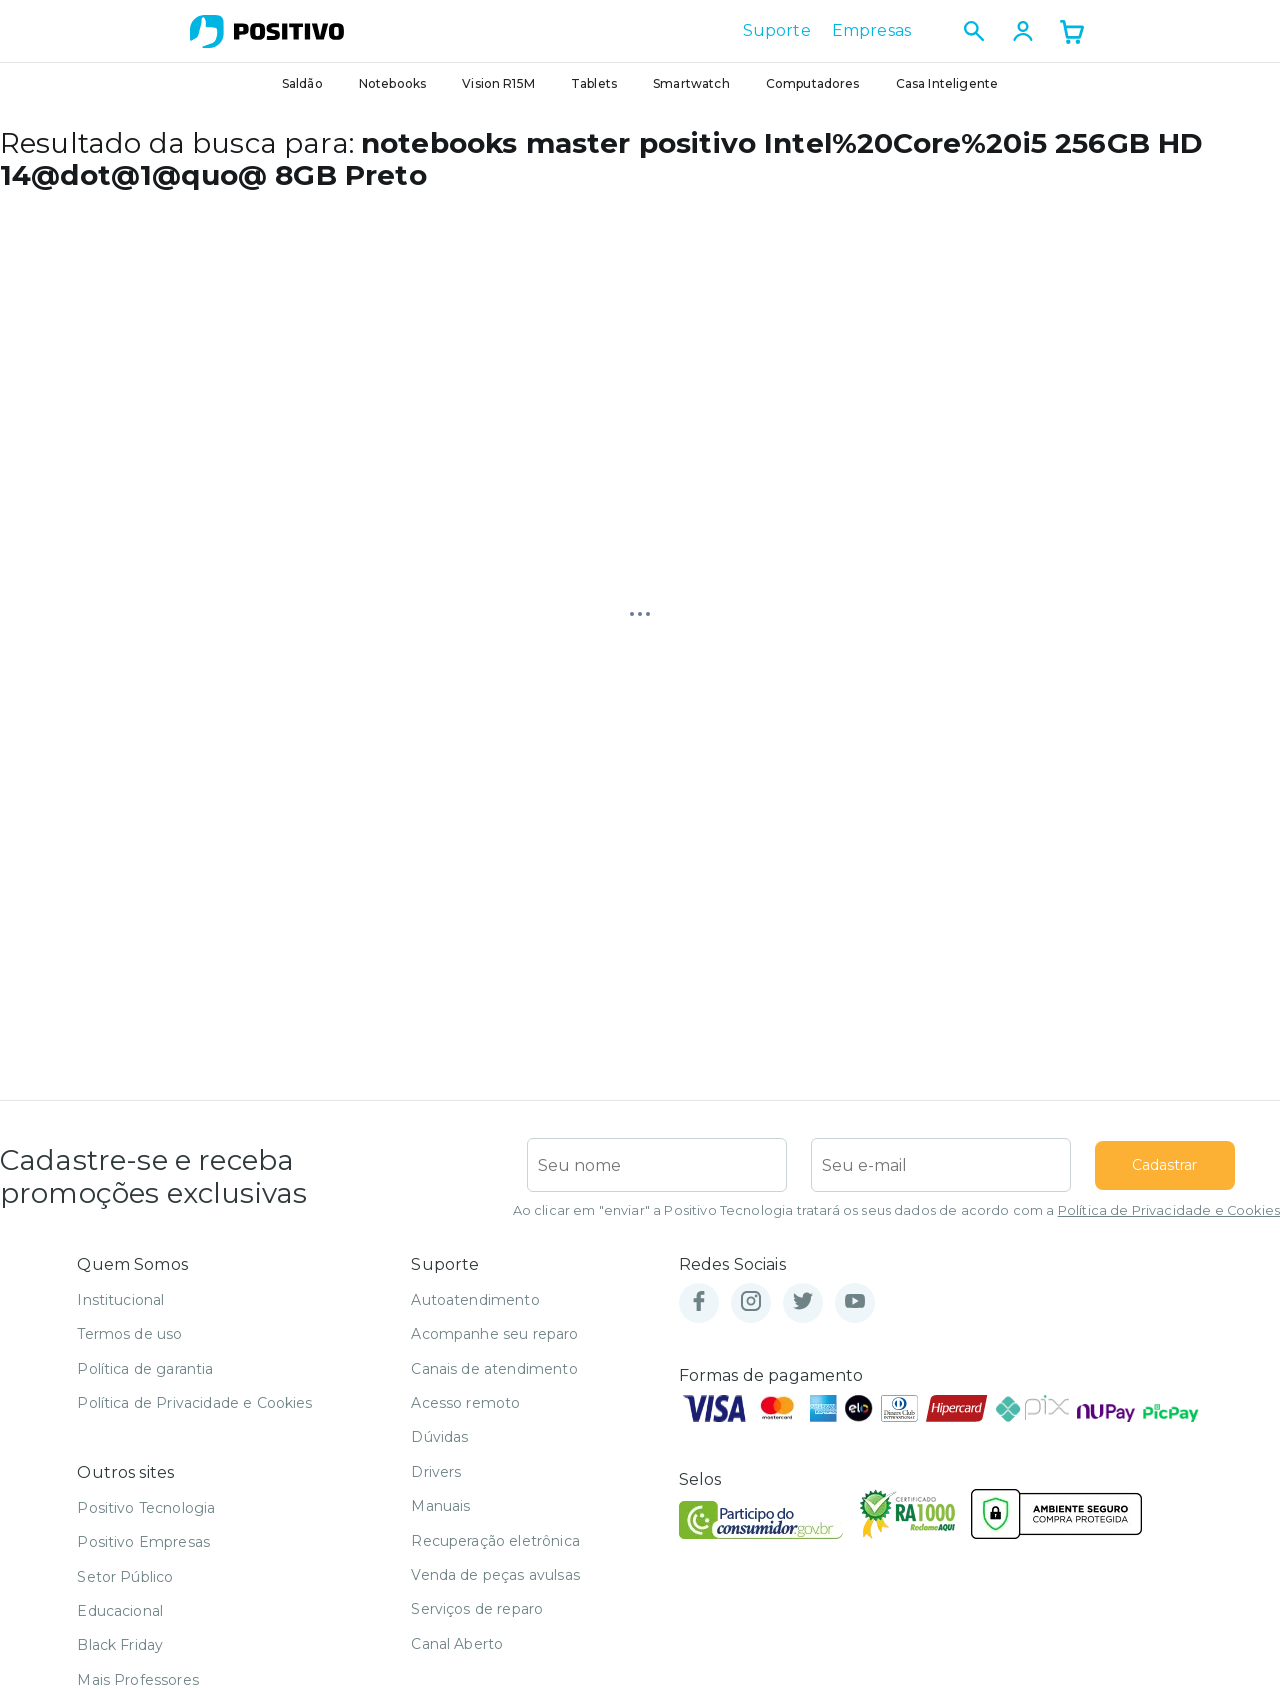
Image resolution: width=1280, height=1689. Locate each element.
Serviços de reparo (477, 1609)
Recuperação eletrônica (495, 1541)
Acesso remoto (465, 1403)
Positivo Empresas (143, 1542)
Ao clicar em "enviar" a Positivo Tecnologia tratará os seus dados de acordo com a (896, 1210)
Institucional (120, 1300)
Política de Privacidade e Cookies (1169, 1210)
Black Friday (120, 1645)
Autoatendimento (475, 1300)
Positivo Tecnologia (146, 1508)
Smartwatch (691, 83)
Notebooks (392, 83)
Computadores (813, 83)
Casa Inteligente (947, 83)
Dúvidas (439, 1437)
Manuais (440, 1506)
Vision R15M (498, 83)
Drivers (436, 1472)
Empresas (871, 31)
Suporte (777, 31)
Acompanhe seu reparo (494, 1334)
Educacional (120, 1611)
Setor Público (125, 1577)
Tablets (594, 83)
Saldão (302, 83)
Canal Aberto (457, 1644)
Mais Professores (138, 1680)
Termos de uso (129, 1334)
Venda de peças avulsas (495, 1575)
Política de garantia (145, 1369)
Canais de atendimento (494, 1369)
